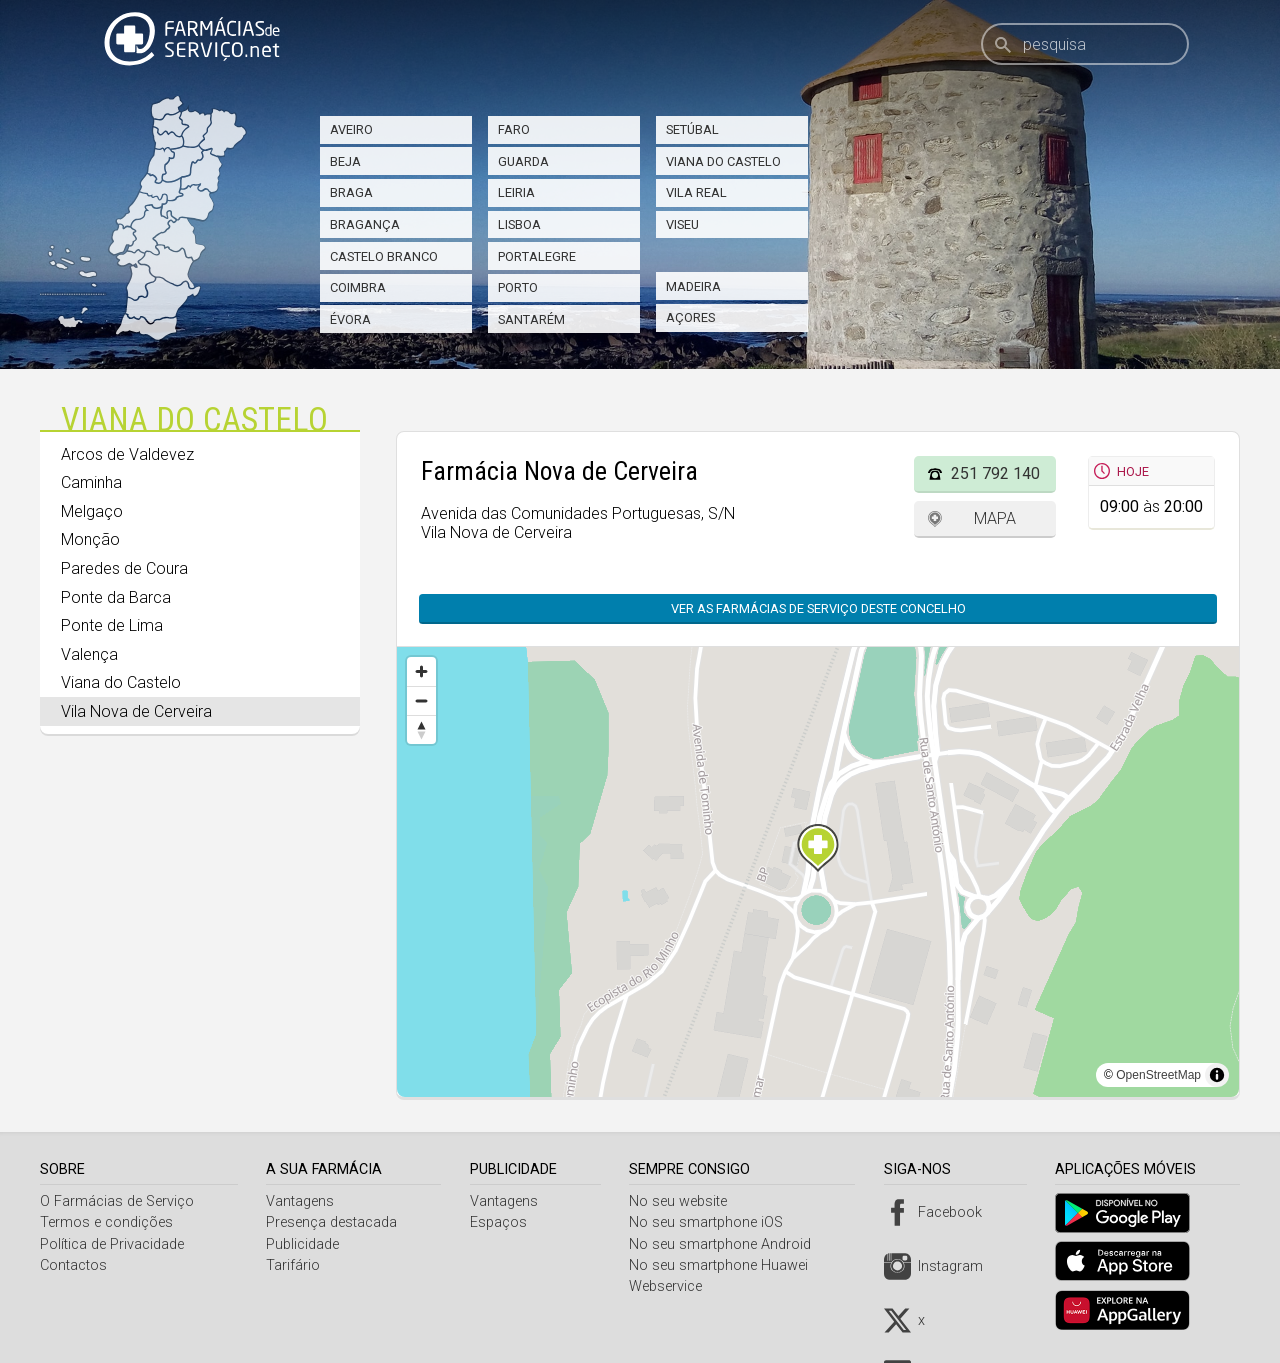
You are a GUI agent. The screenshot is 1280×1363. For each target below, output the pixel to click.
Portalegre (537, 256)
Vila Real (696, 192)
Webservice (672, 1286)
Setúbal (692, 129)
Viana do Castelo (723, 161)
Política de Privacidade (112, 1244)
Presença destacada (334, 1222)
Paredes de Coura (124, 568)
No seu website (685, 1201)
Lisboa (519, 224)
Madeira (693, 286)
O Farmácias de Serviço (117, 1201)
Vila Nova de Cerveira (136, 711)
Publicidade (305, 1244)
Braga (351, 192)
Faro (514, 129)
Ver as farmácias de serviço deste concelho (818, 608)
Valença (89, 654)
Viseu (682, 224)
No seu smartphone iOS (713, 1222)
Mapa (995, 518)
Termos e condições (106, 1222)
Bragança (365, 224)
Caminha (91, 482)
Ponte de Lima (112, 625)
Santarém (531, 319)
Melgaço (92, 511)
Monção (90, 539)
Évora (350, 319)
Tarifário (296, 1265)
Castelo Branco (384, 256)
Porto (518, 287)
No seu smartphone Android (727, 1244)
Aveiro (351, 129)
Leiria (516, 192)
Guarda (523, 161)
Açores (690, 317)
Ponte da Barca (116, 597)
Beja (345, 161)
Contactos (73, 1265)
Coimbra (358, 287)
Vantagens (303, 1201)
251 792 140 (995, 473)
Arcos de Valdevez (127, 454)
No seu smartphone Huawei (725, 1265)
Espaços (502, 1222)
